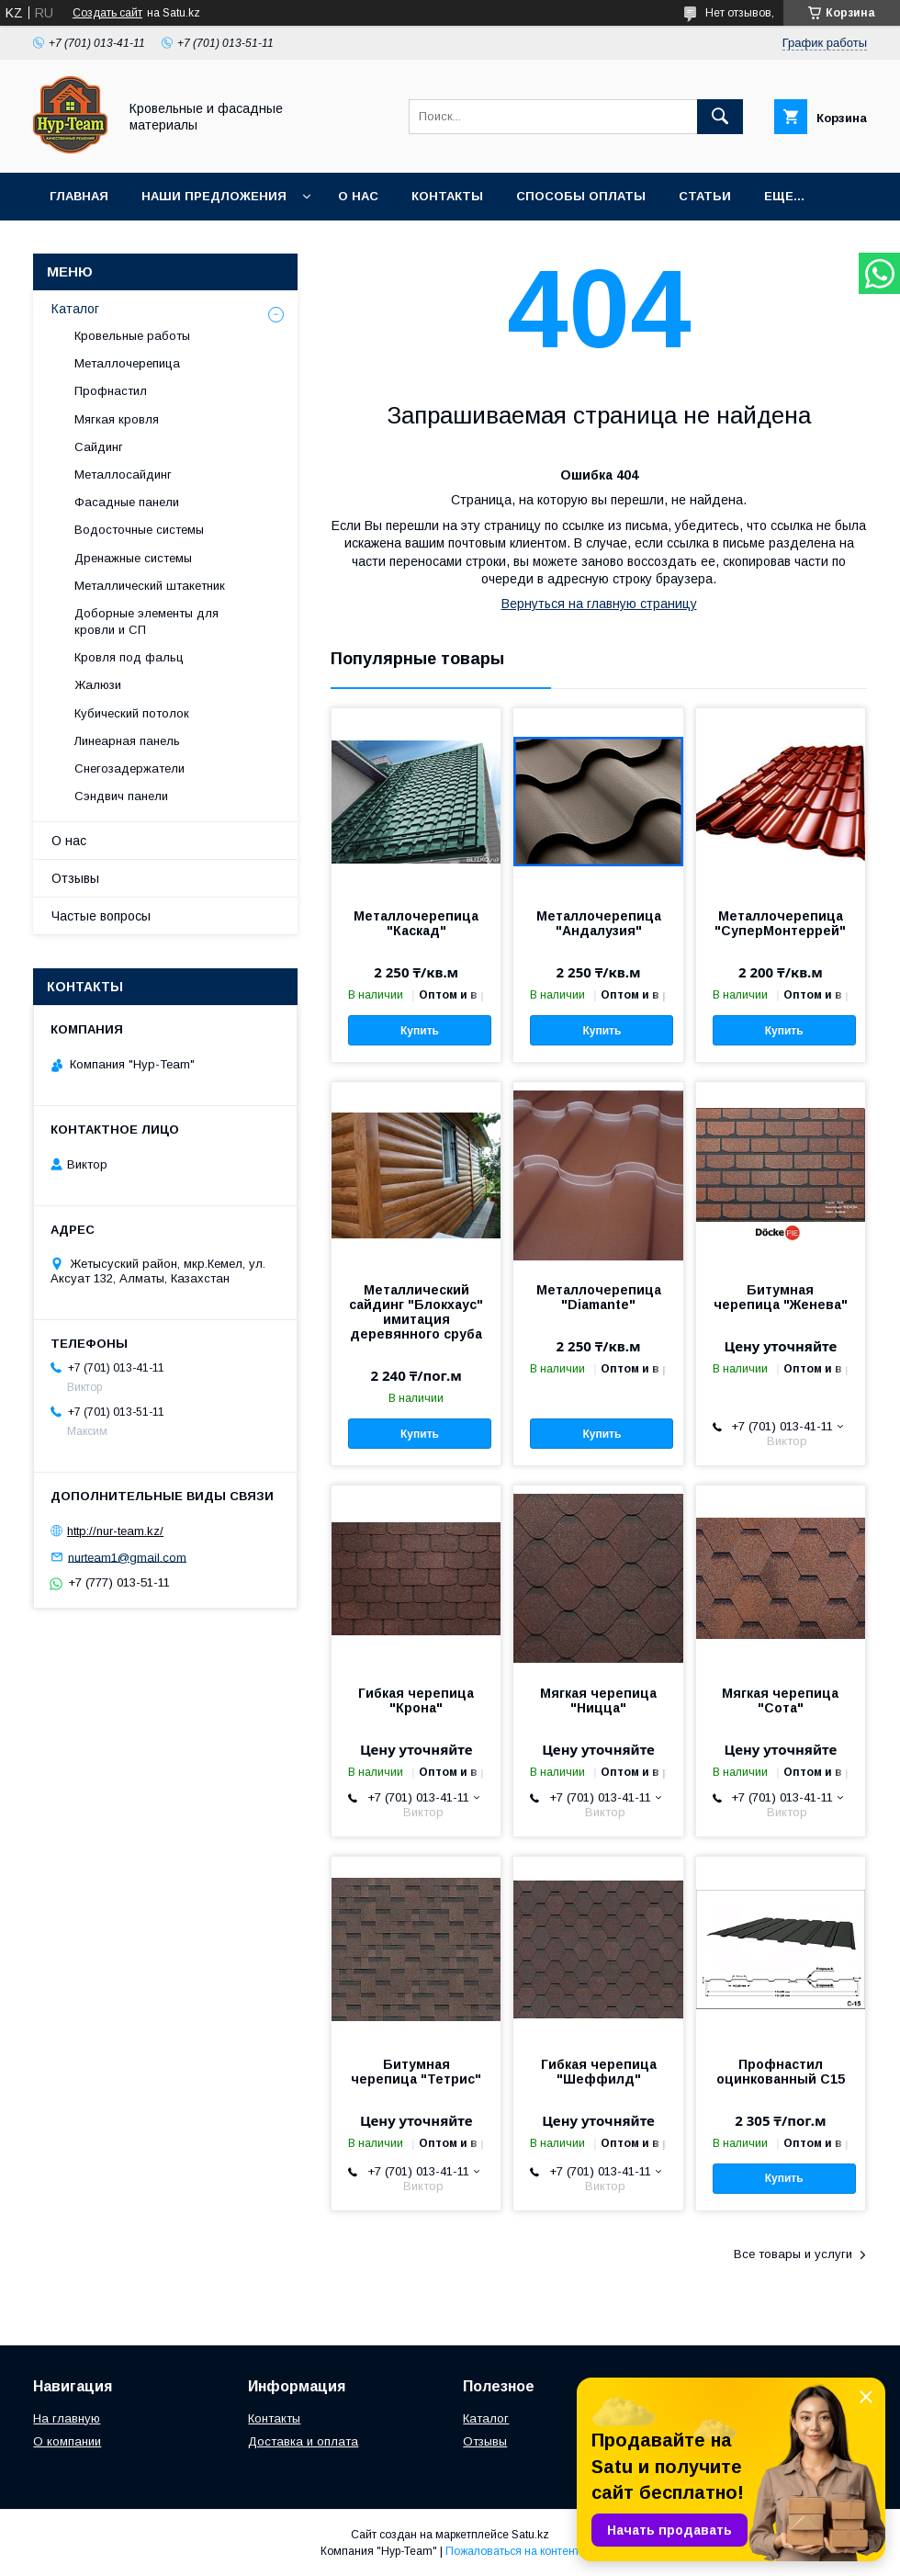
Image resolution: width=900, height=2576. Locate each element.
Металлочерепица (127, 363)
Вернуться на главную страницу (599, 603)
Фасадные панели (126, 502)
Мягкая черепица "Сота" (780, 1700)
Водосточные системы (139, 530)
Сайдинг (98, 447)
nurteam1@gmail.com (127, 1557)
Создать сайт (107, 12)
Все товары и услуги (793, 2254)
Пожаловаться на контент (512, 2551)
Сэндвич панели (121, 796)
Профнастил (110, 391)
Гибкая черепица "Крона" (416, 1700)
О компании (67, 2441)
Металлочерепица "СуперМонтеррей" (780, 923)
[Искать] (720, 116)
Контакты (447, 196)
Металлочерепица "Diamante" (598, 1297)
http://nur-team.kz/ (115, 1531)
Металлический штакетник (149, 586)
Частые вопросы (101, 916)
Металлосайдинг (123, 474)
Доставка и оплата (303, 2441)
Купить (419, 1030)
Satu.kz (530, 2534)
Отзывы (75, 878)
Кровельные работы (132, 336)
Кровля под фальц (129, 657)
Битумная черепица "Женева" (781, 1297)
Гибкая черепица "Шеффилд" (599, 2071)
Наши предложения (214, 196)
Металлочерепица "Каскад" (416, 923)
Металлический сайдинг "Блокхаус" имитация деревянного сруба (416, 1311)
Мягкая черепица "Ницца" (598, 1700)
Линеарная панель (127, 741)
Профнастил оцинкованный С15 (780, 2071)
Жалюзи (97, 685)
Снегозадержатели (129, 768)
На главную (66, 2418)
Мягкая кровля (116, 419)
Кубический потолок (131, 713)
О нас (358, 196)
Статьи (705, 196)
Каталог (75, 308)
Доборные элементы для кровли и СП (146, 621)
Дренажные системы (133, 558)
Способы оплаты (581, 196)
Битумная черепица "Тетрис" (416, 2071)
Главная (79, 196)
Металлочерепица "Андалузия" (598, 923)
